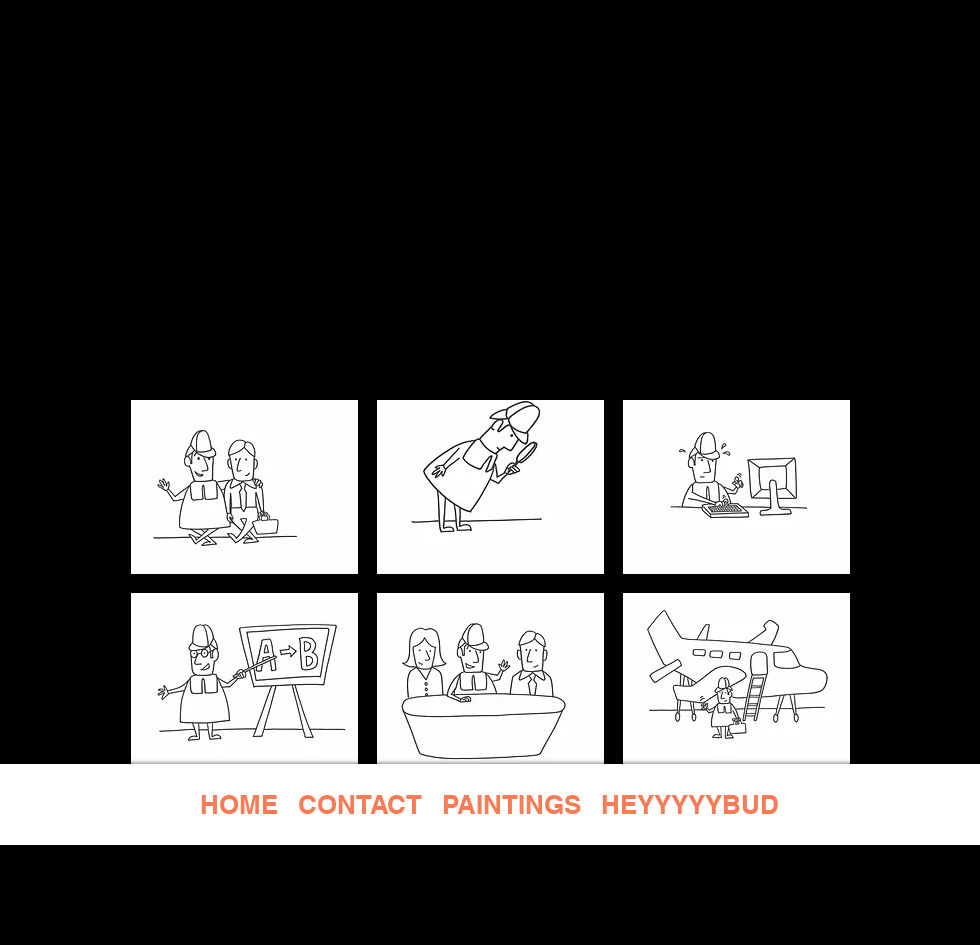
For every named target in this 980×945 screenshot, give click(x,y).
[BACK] (490, 355)
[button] (244, 487)
